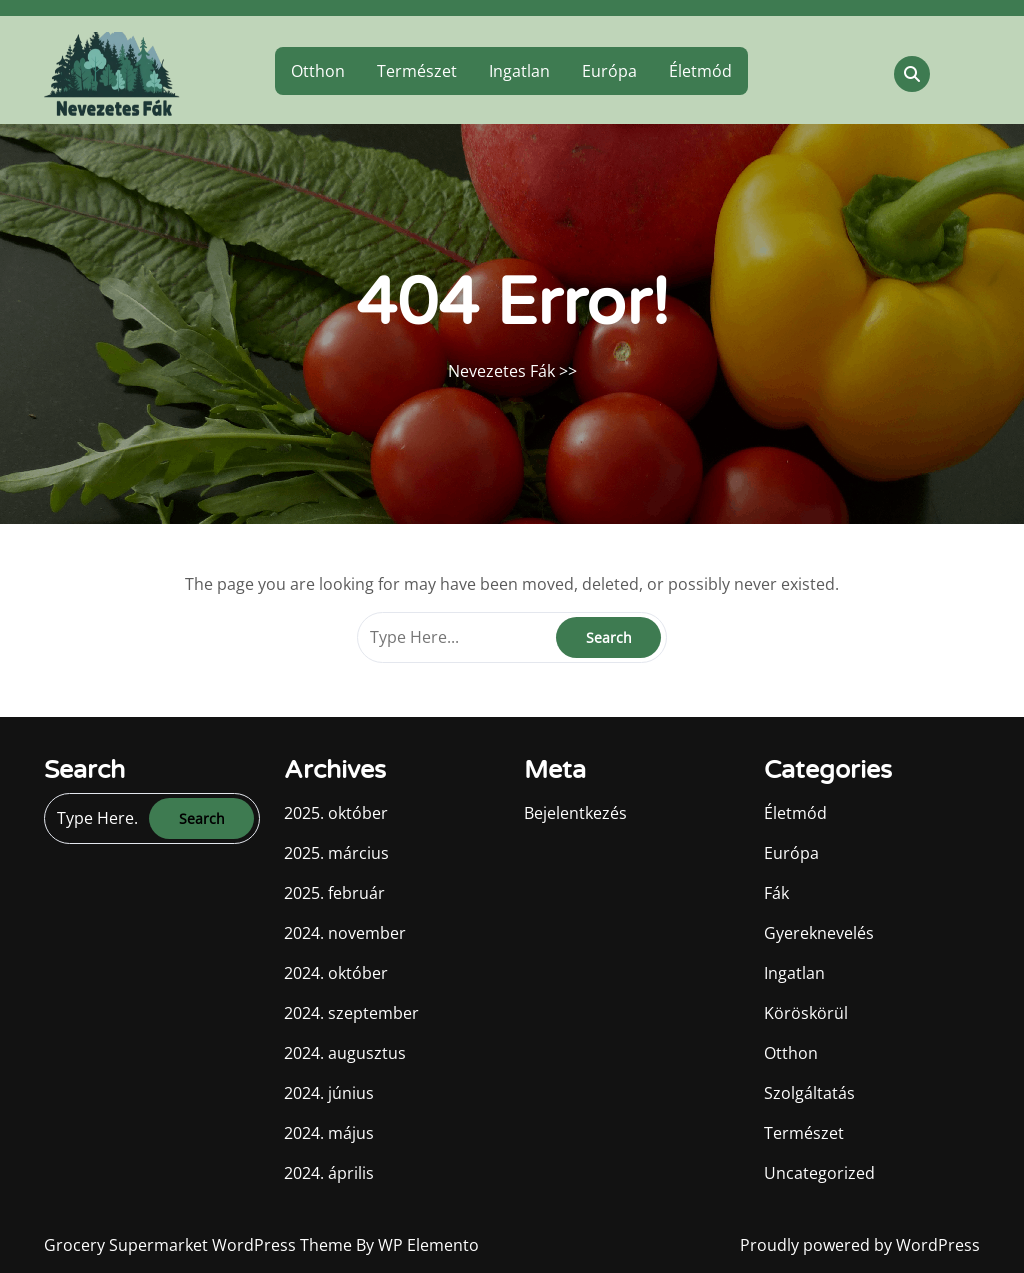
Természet (417, 71)
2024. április (329, 1173)
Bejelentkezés (575, 813)
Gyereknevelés (819, 933)
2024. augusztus (345, 1053)
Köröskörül (806, 1013)
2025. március (336, 853)
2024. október (336, 973)
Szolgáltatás (809, 1093)
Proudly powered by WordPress (860, 1245)
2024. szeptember (351, 1013)
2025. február (334, 893)
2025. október (336, 813)
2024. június (329, 1093)
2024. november (345, 933)
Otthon (318, 71)
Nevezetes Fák (501, 371)
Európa (609, 71)
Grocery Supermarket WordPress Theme (200, 1245)
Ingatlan (519, 71)
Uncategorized (819, 1173)
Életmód (700, 71)
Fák (776, 893)
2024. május (329, 1133)
